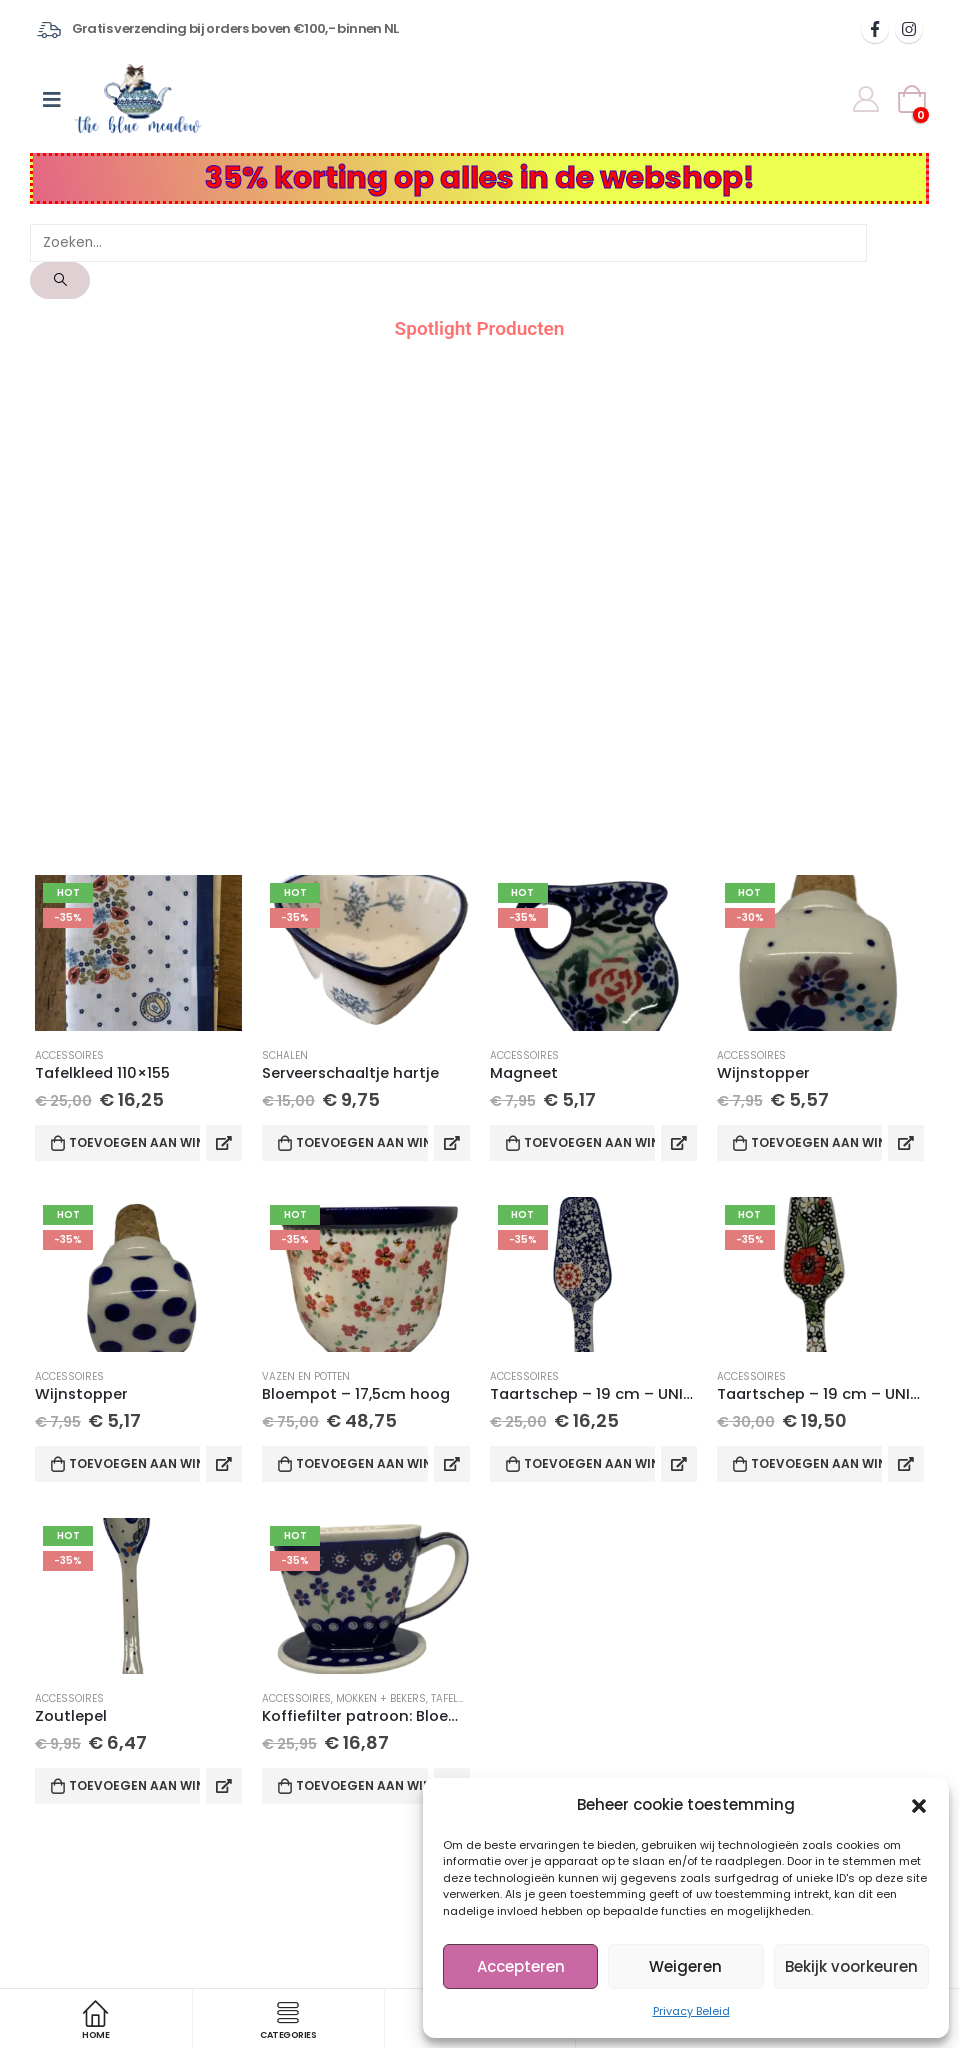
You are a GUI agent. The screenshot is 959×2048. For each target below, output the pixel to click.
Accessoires (69, 1055)
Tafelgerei (458, 1698)
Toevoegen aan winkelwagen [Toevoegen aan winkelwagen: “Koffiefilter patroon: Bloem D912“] (361, 1785)
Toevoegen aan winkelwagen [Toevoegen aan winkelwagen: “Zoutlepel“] (134, 1785)
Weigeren (685, 1966)
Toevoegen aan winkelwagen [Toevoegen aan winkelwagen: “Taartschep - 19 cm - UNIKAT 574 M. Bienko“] (589, 1463)
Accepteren (521, 1966)
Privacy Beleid (691, 2011)
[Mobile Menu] (52, 99)
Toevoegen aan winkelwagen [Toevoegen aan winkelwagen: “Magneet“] (589, 1142)
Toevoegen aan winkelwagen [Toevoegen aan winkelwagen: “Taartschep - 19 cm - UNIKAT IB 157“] (816, 1463)
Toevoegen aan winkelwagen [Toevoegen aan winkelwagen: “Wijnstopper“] (816, 1142)
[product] (138, 952)
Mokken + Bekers (381, 1698)
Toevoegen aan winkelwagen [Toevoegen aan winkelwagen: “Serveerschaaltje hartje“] (361, 1142)
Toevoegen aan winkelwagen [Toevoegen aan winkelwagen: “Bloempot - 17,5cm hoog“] (361, 1463)
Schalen (285, 1055)
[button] (919, 1805)
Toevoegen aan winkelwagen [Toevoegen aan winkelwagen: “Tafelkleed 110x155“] (134, 1142)
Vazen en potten (306, 1376)
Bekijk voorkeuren (851, 1966)
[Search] (60, 280)
